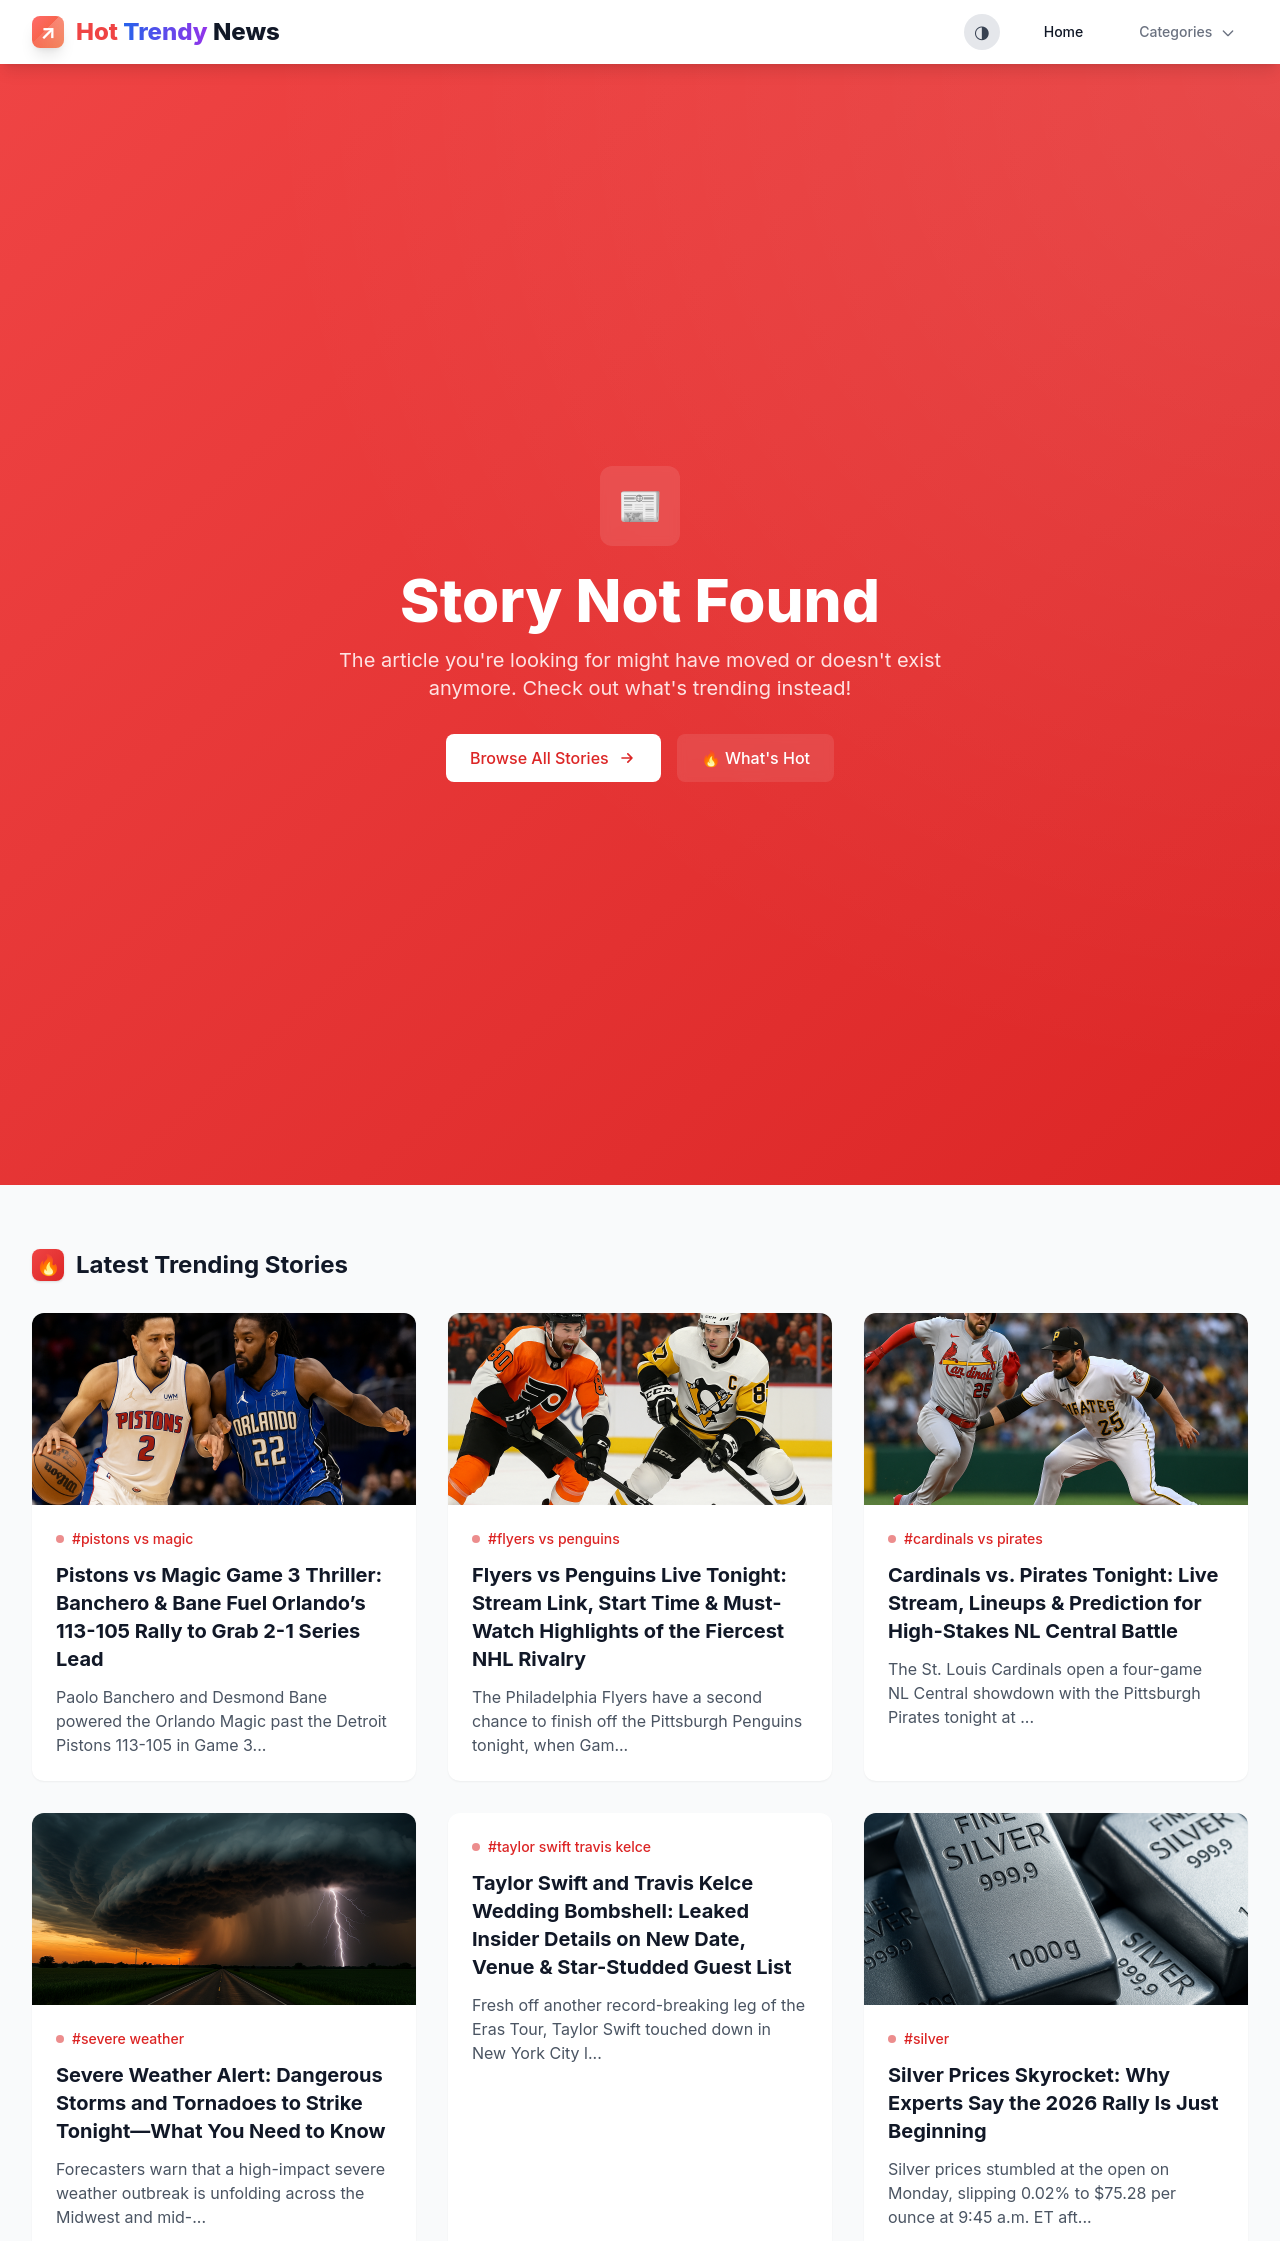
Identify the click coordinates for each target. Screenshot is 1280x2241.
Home (1064, 31)
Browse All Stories (553, 758)
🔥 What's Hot (755, 758)
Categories (1187, 32)
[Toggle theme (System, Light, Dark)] (982, 32)
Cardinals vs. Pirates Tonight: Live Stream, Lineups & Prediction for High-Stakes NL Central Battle (1053, 1603)
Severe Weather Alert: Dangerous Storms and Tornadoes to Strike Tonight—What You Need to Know (220, 2103)
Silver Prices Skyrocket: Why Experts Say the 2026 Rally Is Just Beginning (1053, 2103)
